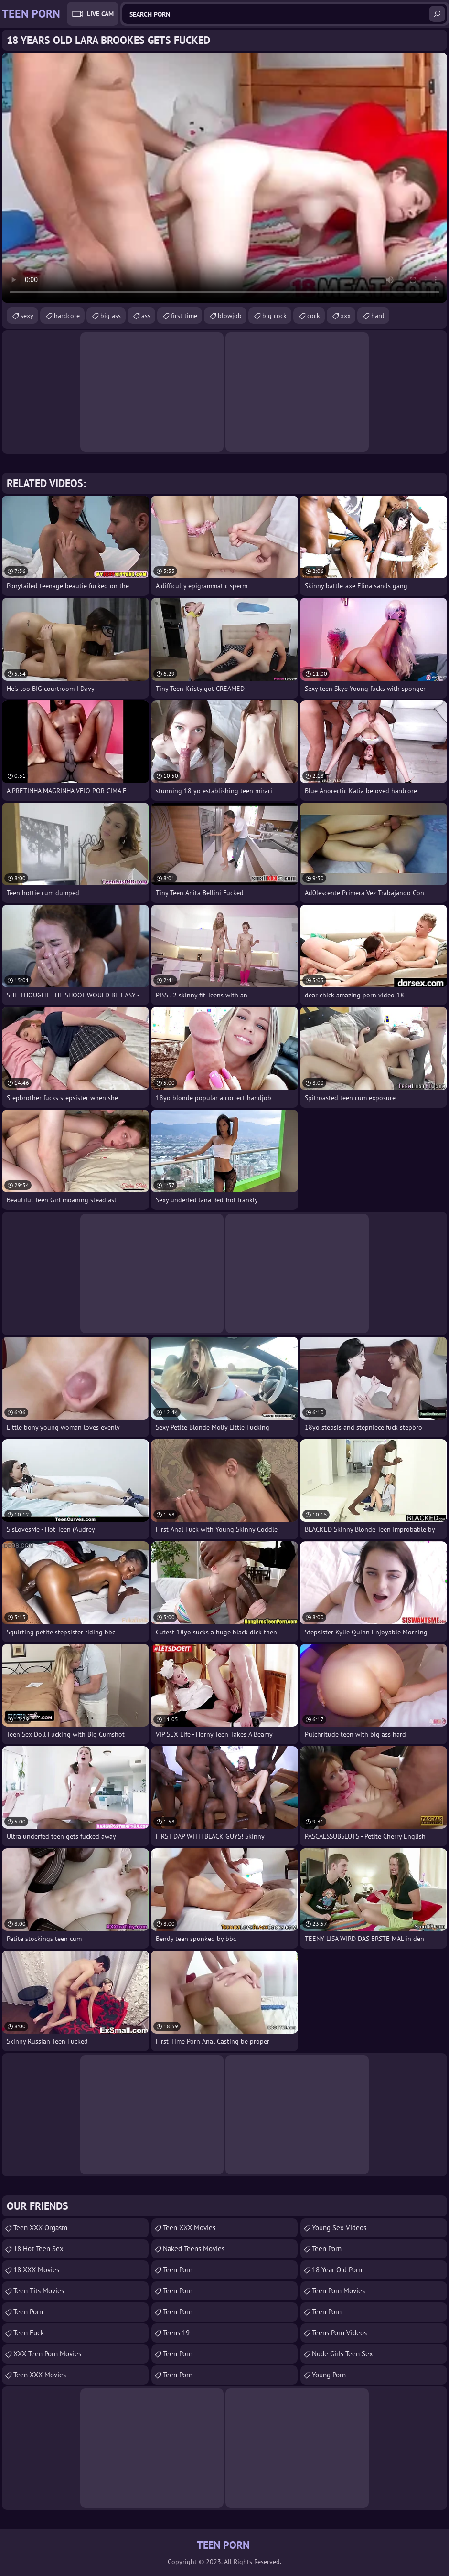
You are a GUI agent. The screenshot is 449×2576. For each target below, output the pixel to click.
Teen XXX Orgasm (40, 2227)
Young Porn (329, 2374)
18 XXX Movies (36, 2269)
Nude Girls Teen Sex (342, 2353)
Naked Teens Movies (193, 2248)
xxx (346, 315)
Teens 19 (176, 2332)
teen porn (177, 2311)
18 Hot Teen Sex (38, 2248)
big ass (110, 315)
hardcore (67, 315)
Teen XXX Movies (39, 2374)
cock (313, 315)
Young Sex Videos (339, 2227)
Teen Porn (28, 2311)
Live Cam (100, 14)
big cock (274, 315)
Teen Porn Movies (338, 2290)
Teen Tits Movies (38, 2290)
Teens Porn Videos (339, 2332)
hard (378, 315)
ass (145, 315)
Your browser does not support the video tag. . (224, 178)
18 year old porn (337, 2269)
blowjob (230, 315)
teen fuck (28, 2332)
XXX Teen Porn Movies (47, 2353)
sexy (27, 315)
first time (184, 315)
